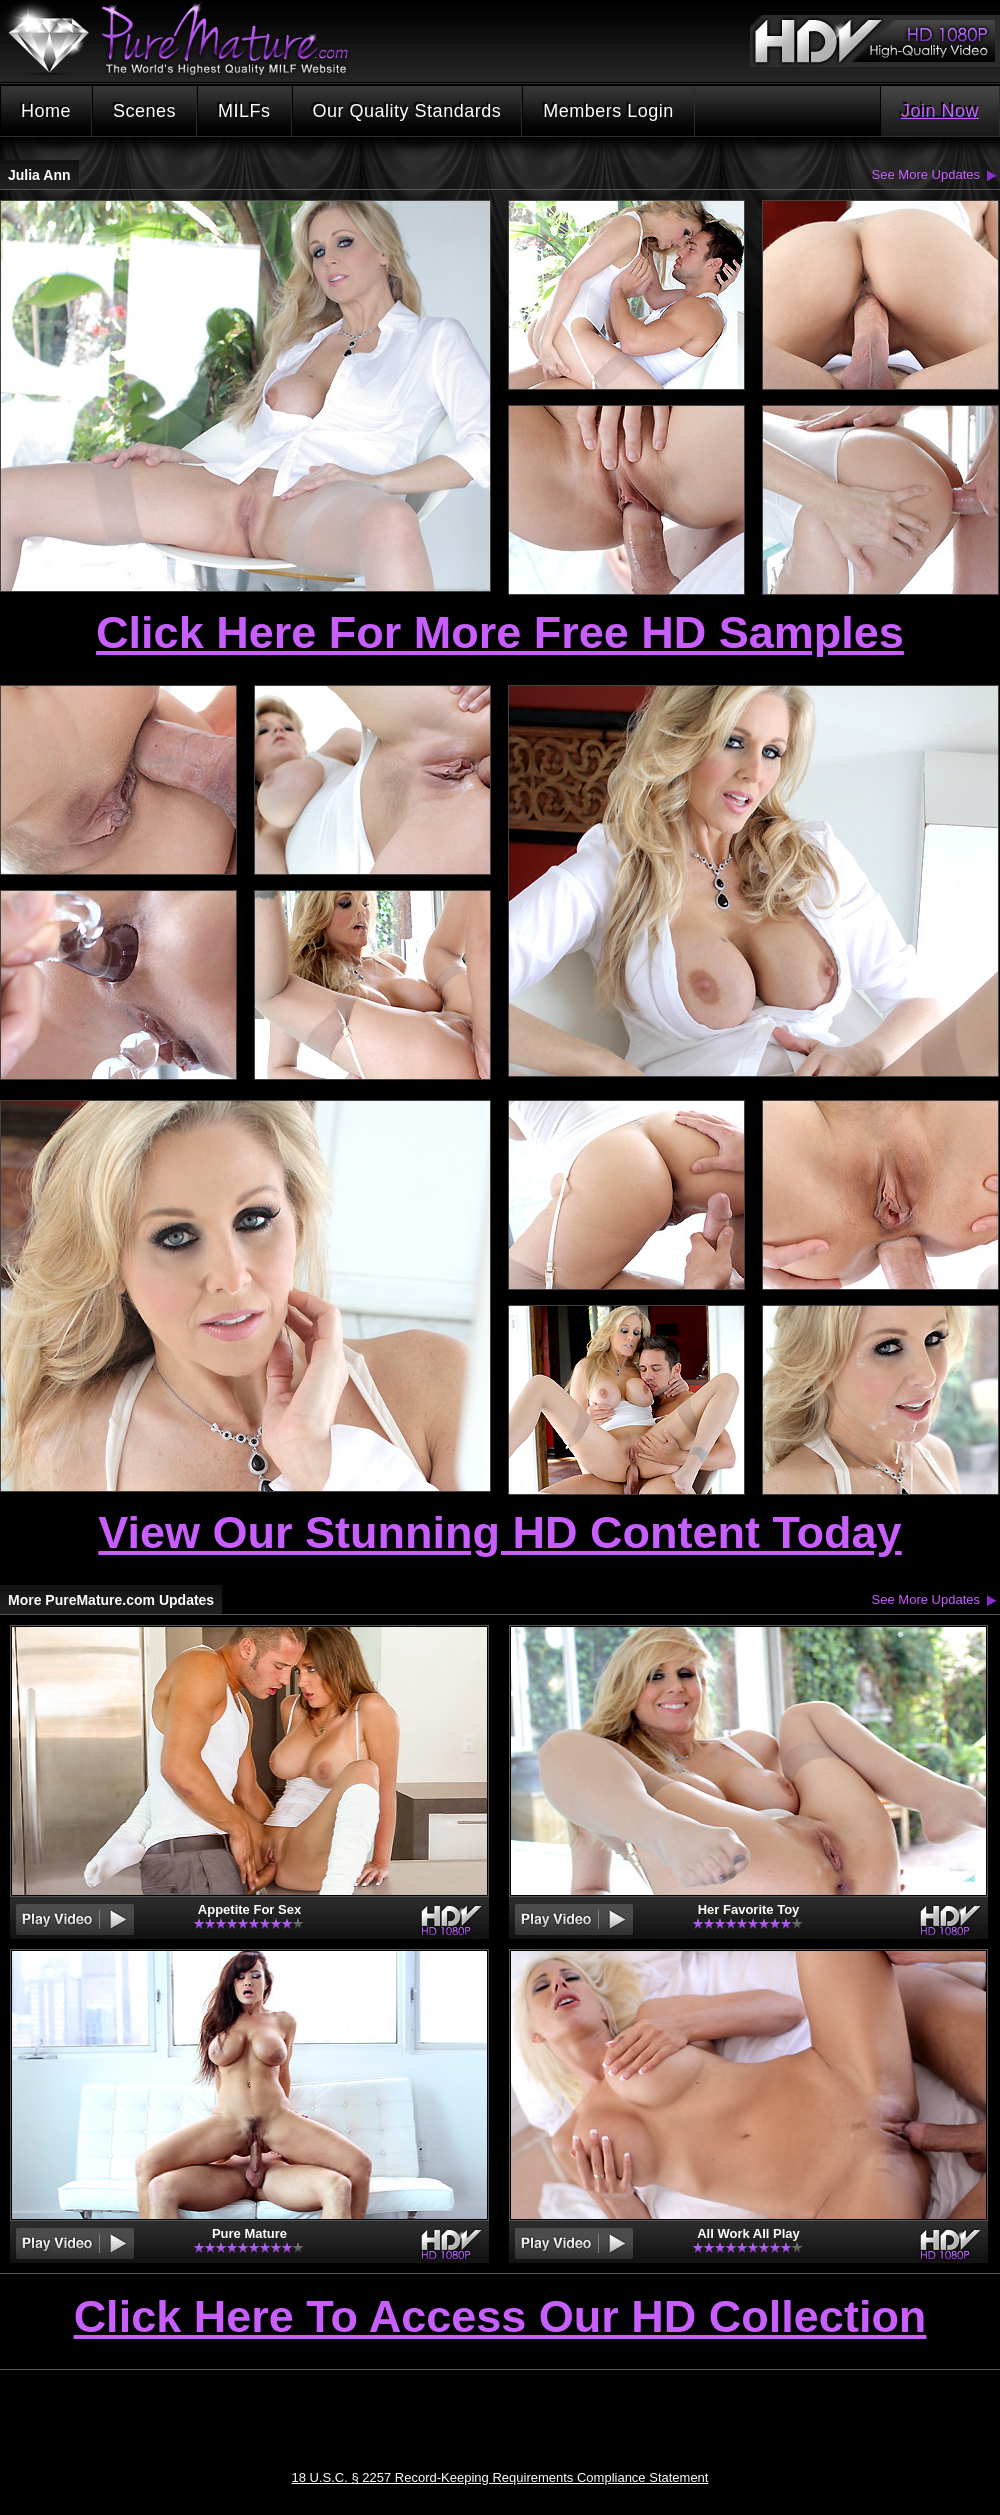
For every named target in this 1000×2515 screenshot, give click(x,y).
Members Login (608, 111)
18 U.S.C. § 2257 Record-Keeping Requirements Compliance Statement (500, 2477)
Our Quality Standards (407, 111)
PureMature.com (188, 39)
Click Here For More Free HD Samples (500, 632)
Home (46, 111)
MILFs (244, 111)
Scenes (144, 111)
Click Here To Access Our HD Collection (500, 2318)
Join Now (940, 111)
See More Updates (926, 174)
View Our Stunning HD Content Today (499, 1532)
